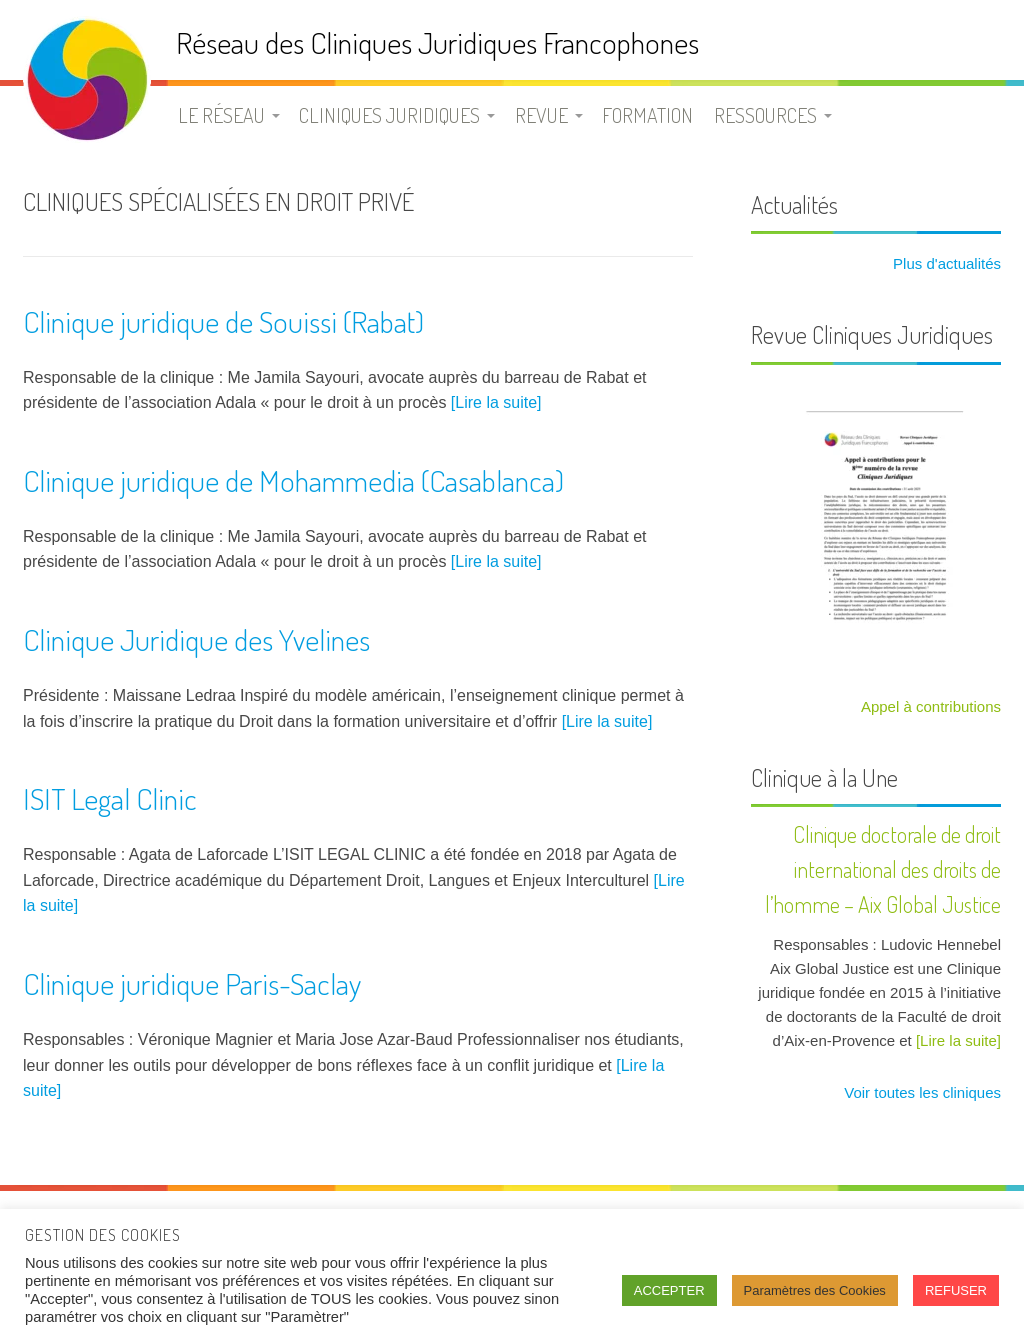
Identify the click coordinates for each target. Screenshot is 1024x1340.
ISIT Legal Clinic (110, 798)
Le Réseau (221, 115)
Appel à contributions (931, 706)
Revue (541, 115)
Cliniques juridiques (389, 115)
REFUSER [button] (956, 1290)
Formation (647, 115)
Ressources (765, 115)
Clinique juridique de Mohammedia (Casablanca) (293, 480)
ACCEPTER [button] (669, 1290)
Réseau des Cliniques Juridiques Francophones (437, 42)
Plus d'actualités (945, 263)
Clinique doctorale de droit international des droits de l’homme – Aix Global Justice (883, 869)
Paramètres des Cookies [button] (815, 1290)
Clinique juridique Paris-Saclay (192, 983)
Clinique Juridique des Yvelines (196, 639)
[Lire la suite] (496, 402)
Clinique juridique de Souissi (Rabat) (223, 321)
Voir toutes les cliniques (920, 1092)
